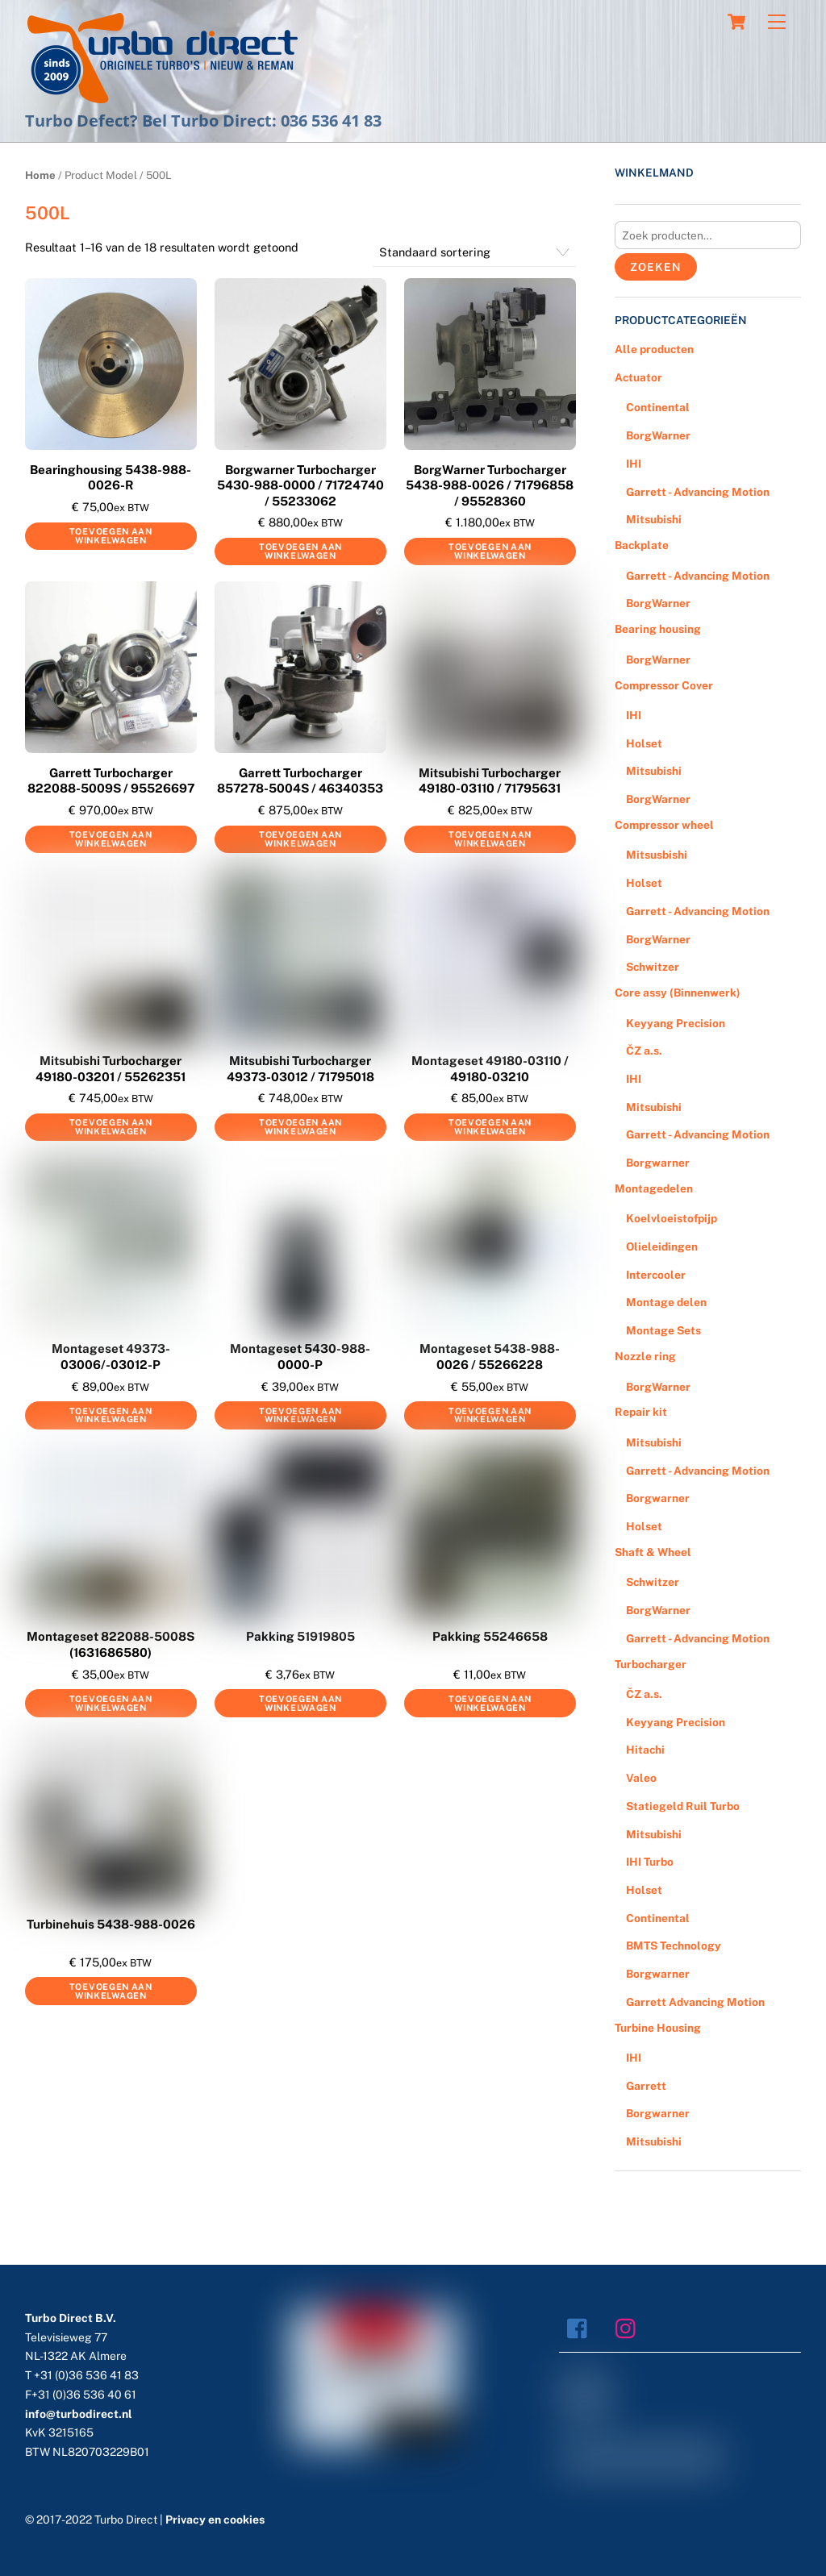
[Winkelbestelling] (475, 252)
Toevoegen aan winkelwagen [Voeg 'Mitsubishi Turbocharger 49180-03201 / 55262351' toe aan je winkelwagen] (110, 1126)
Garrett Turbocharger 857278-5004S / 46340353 (300, 781)
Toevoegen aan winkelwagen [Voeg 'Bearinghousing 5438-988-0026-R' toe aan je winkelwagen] (110, 535)
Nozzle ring (645, 1356)
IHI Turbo (650, 1861)
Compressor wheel (664, 824)
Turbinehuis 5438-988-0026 (111, 1924)
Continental (658, 407)
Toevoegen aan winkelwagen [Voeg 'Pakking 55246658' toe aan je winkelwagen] (490, 1703)
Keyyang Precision (675, 1023)
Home (40, 175)
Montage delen (666, 1302)
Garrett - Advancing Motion (698, 491)
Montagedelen (654, 1188)
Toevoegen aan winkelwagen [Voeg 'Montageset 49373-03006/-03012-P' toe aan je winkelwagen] (110, 1415)
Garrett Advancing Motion (695, 2001)
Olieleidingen (662, 1246)
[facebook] (581, 2326)
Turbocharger (650, 1664)
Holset (644, 743)
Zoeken (655, 266)
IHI (633, 463)
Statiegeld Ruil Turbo (683, 1806)
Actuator (638, 377)
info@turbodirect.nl (78, 2413)
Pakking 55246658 (490, 1636)
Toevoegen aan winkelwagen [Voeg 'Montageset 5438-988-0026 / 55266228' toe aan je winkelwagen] (490, 1415)
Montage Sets (663, 1330)
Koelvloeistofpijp (671, 1218)
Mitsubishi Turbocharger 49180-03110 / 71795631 (490, 781)
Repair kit (641, 1411)
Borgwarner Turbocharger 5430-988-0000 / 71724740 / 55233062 (300, 485)
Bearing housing (658, 628)
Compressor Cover (664, 685)
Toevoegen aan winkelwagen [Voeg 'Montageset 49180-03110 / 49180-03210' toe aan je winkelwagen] (490, 1126)
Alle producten (654, 349)
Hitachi (645, 1749)
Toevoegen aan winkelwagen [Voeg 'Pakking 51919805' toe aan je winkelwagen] (300, 1703)
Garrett (646, 2085)
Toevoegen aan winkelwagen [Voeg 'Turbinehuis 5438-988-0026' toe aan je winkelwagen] (110, 1991)
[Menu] (777, 22)
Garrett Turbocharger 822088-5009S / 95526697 (110, 781)
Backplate (642, 545)
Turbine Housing (658, 2027)
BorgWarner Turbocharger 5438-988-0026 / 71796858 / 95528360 (490, 485)
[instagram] (629, 2326)
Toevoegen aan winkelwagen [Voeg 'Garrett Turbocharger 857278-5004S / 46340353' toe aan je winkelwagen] (300, 839)
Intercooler (656, 1274)
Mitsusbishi (656, 854)
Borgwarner (658, 1162)
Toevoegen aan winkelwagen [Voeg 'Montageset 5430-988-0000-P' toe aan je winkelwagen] (300, 1415)
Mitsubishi (654, 519)
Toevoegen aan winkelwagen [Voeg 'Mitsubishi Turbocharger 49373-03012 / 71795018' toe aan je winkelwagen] (300, 1126)
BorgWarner (658, 435)
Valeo (641, 1777)
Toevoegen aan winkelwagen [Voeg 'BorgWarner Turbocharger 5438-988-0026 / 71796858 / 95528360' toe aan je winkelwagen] (490, 551)
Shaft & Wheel (653, 1552)
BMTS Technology (673, 1945)
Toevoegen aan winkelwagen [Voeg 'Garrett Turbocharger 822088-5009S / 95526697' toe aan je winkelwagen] (110, 839)
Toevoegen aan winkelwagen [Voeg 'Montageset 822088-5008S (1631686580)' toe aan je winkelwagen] (110, 1703)
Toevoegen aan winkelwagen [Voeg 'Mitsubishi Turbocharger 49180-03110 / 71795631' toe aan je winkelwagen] (490, 839)
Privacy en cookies (215, 2519)
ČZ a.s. (644, 1050)
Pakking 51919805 (300, 1636)
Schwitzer (652, 966)
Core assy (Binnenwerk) (677, 992)
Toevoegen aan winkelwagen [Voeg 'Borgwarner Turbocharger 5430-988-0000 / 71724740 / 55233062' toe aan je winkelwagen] (300, 551)
